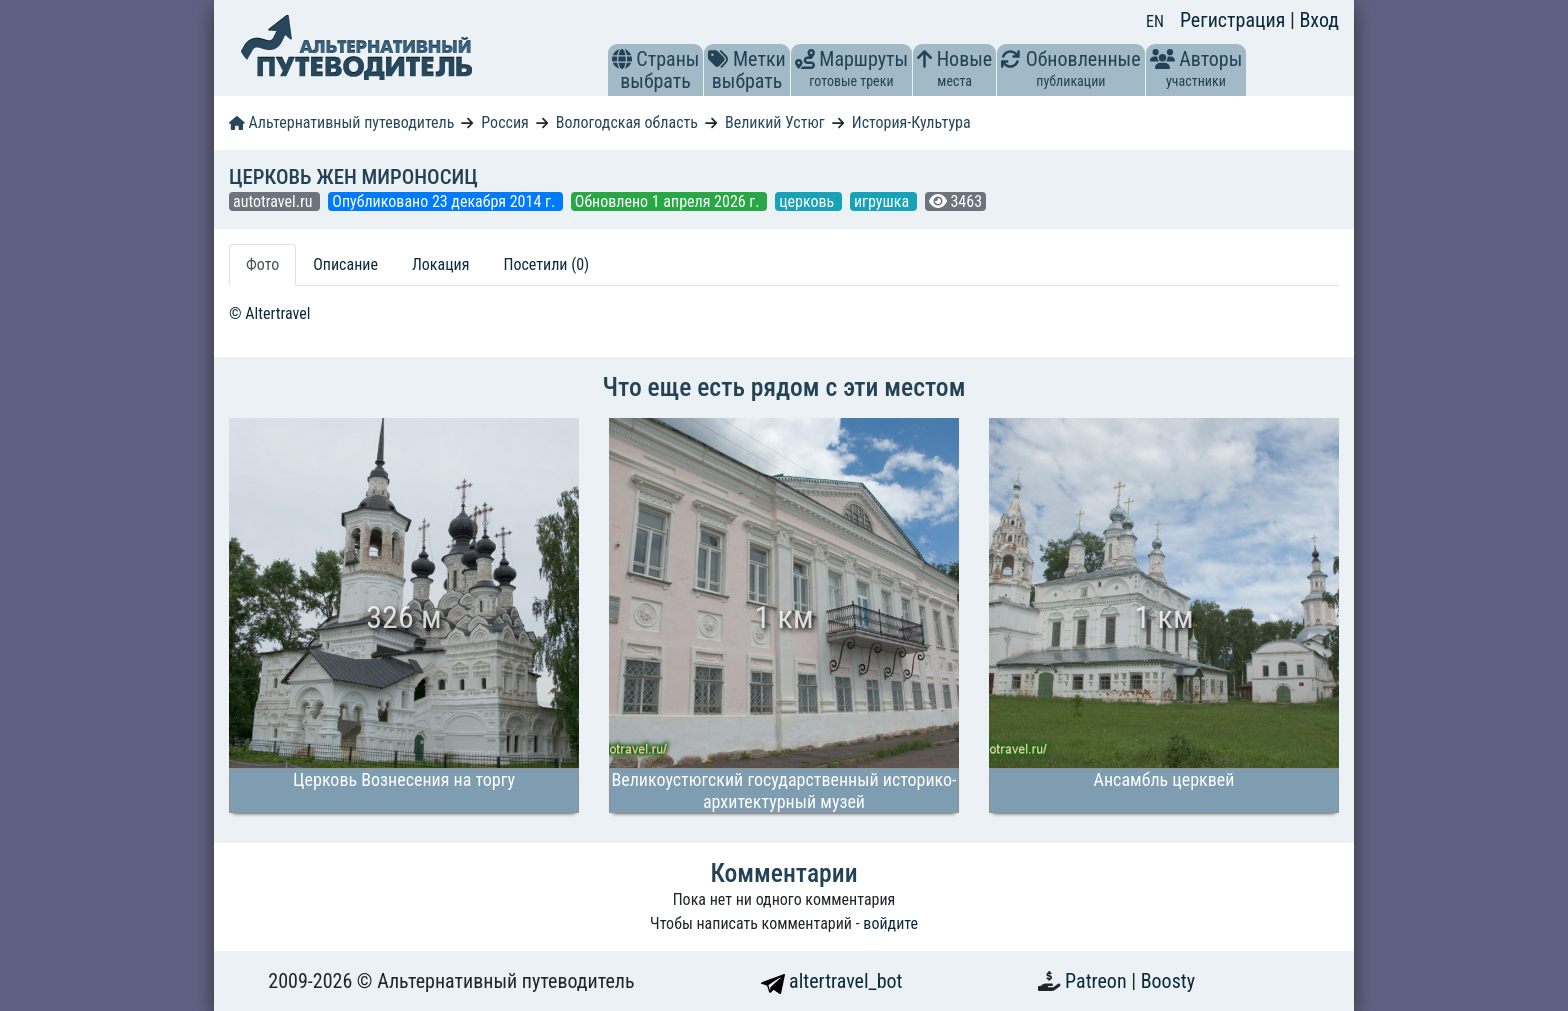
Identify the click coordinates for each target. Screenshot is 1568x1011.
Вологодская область (627, 122)
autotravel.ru (274, 201)
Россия (504, 122)
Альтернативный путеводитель (341, 122)
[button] (622, 59)
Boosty (1168, 981)
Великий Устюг (775, 122)
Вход (1319, 20)
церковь (808, 201)
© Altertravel (269, 313)
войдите (890, 923)
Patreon (1098, 981)
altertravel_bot (832, 981)
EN (1155, 21)
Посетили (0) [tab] (546, 264)
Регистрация (1235, 20)
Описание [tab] (345, 264)
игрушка (883, 201)
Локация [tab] (441, 264)
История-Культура (911, 122)
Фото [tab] (262, 264)
